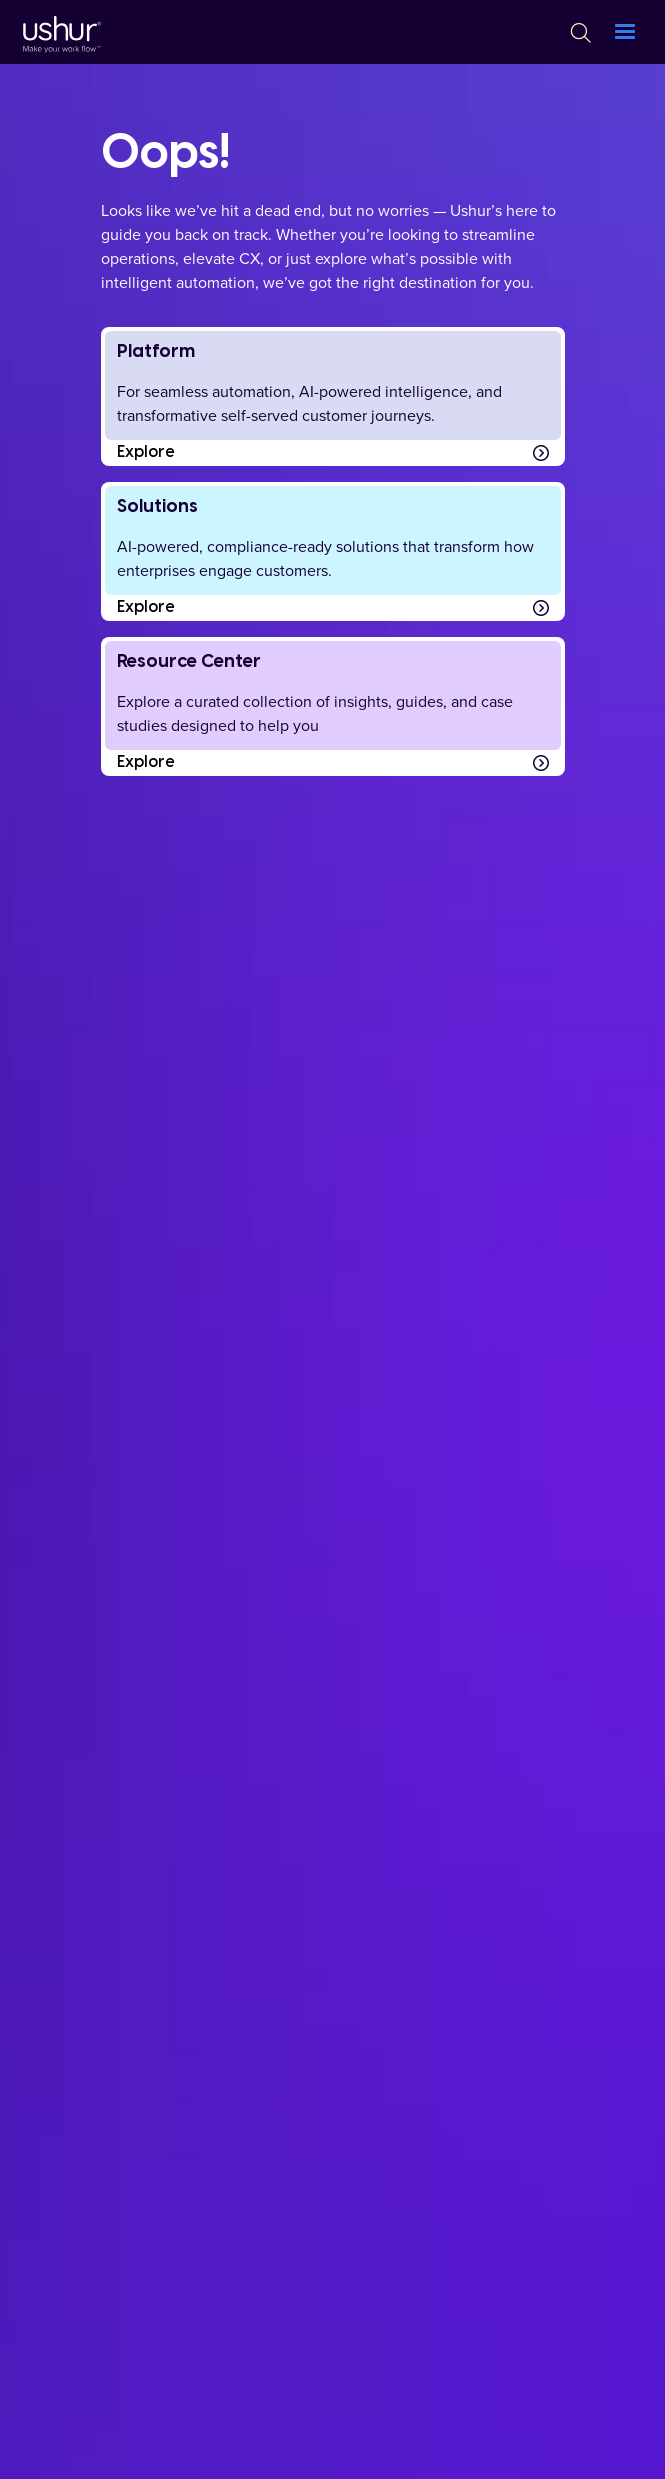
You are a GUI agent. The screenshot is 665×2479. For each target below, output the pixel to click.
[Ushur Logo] (60, 32)
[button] (625, 32)
